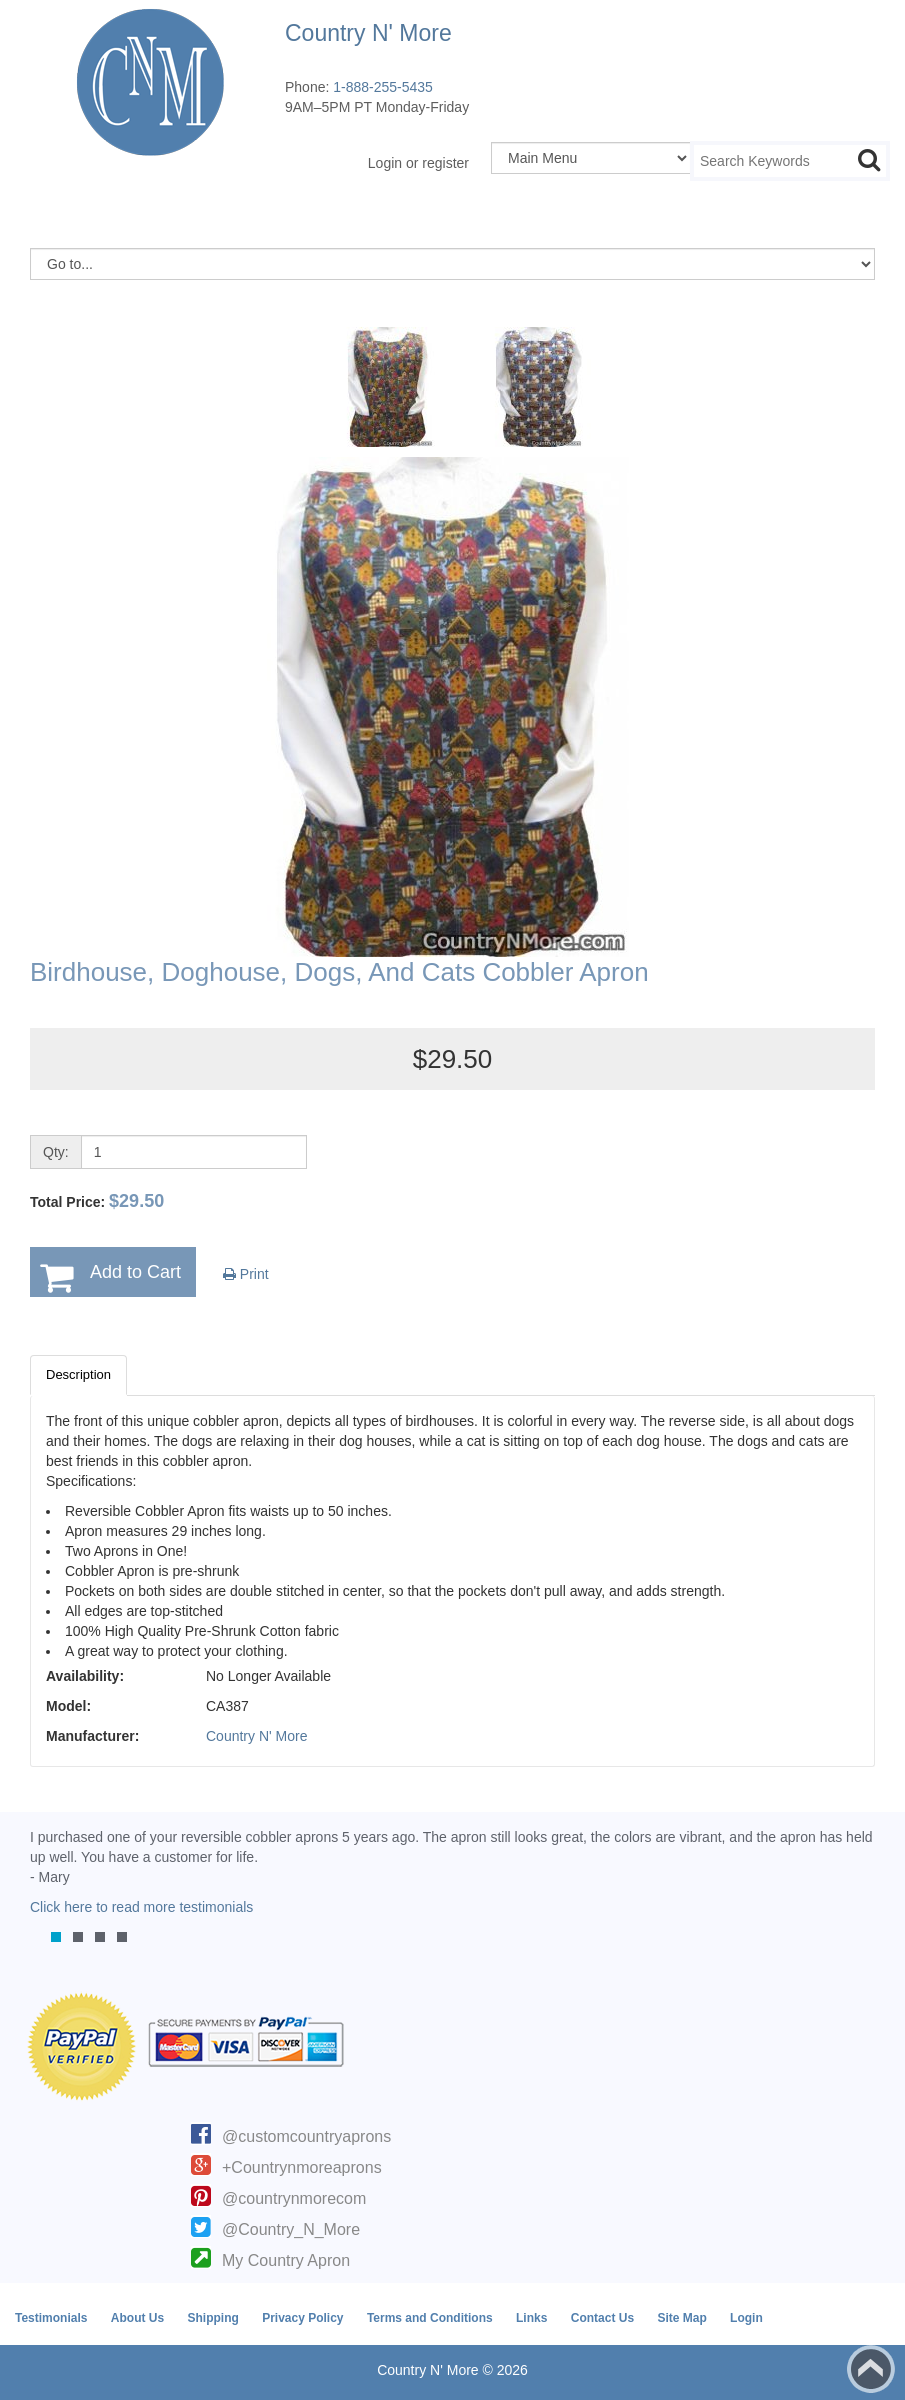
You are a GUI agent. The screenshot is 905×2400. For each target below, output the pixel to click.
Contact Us (602, 2318)
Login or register (418, 163)
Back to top (871, 2369)
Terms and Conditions (430, 2318)
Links (531, 2318)
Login (746, 2318)
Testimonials (51, 2318)
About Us (137, 2318)
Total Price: (97, 1201)
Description (78, 1374)
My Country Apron (286, 2260)
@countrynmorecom (294, 2198)
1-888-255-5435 (383, 87)
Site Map (681, 2318)
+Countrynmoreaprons (302, 2167)
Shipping (212, 2318)
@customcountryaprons (306, 2136)
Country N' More (256, 1736)
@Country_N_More (291, 2229)
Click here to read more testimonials (141, 1907)
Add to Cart (135, 1272)
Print (246, 1274)
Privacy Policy (302, 2318)
